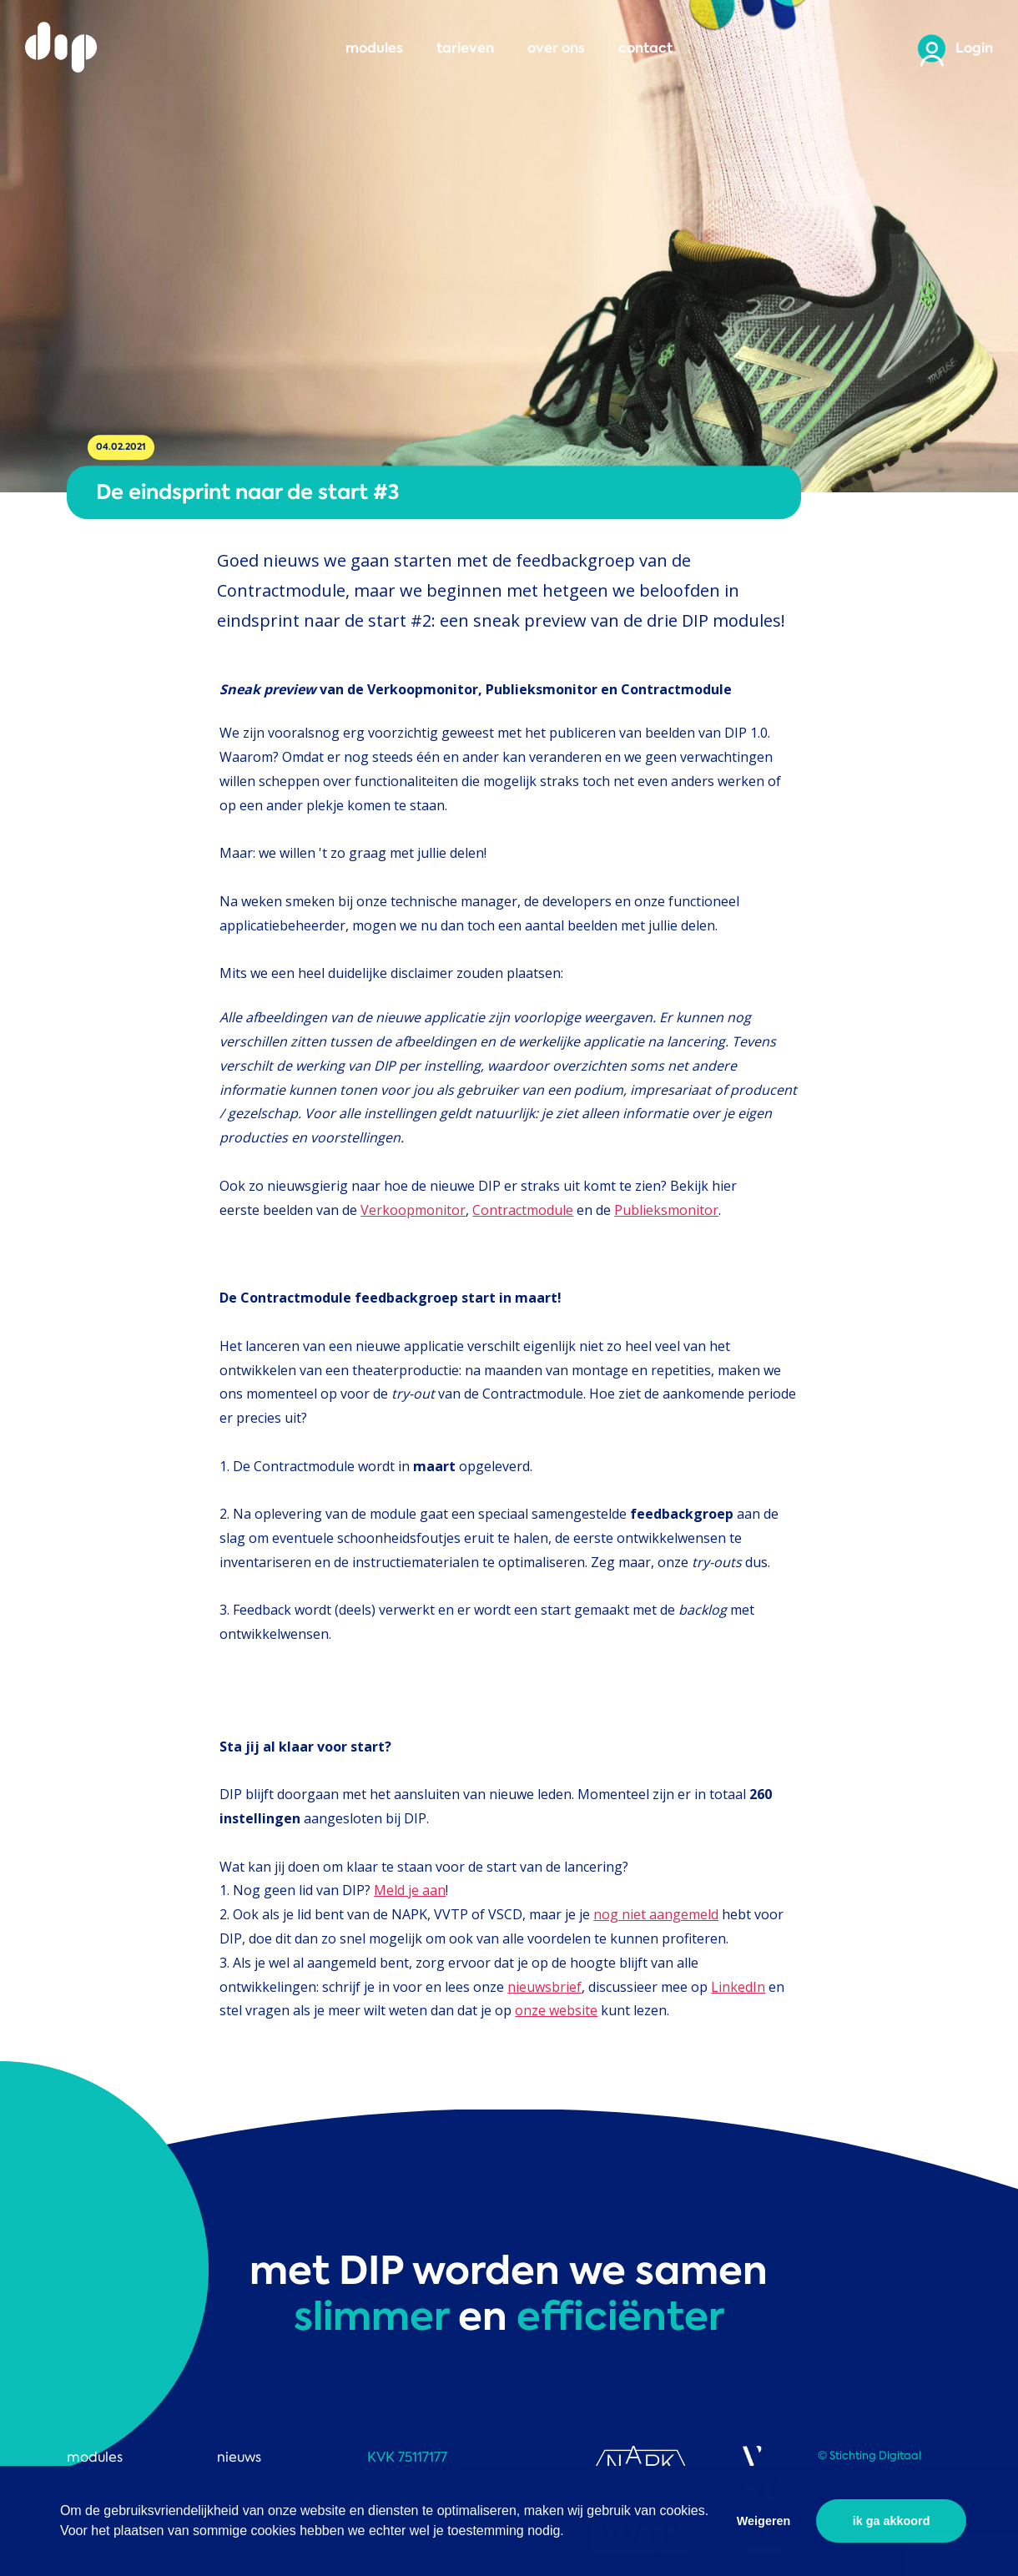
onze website (556, 2010)
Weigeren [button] (764, 2521)
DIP (62, 48)
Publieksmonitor (666, 1210)
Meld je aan (410, 1890)
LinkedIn (738, 1987)
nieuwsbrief (544, 1987)
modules (374, 48)
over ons (556, 48)
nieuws (239, 2457)
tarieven (465, 48)
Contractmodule (522, 1210)
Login (974, 48)
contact (645, 48)
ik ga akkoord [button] (891, 2521)
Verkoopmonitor (413, 1210)
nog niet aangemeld (655, 1914)
